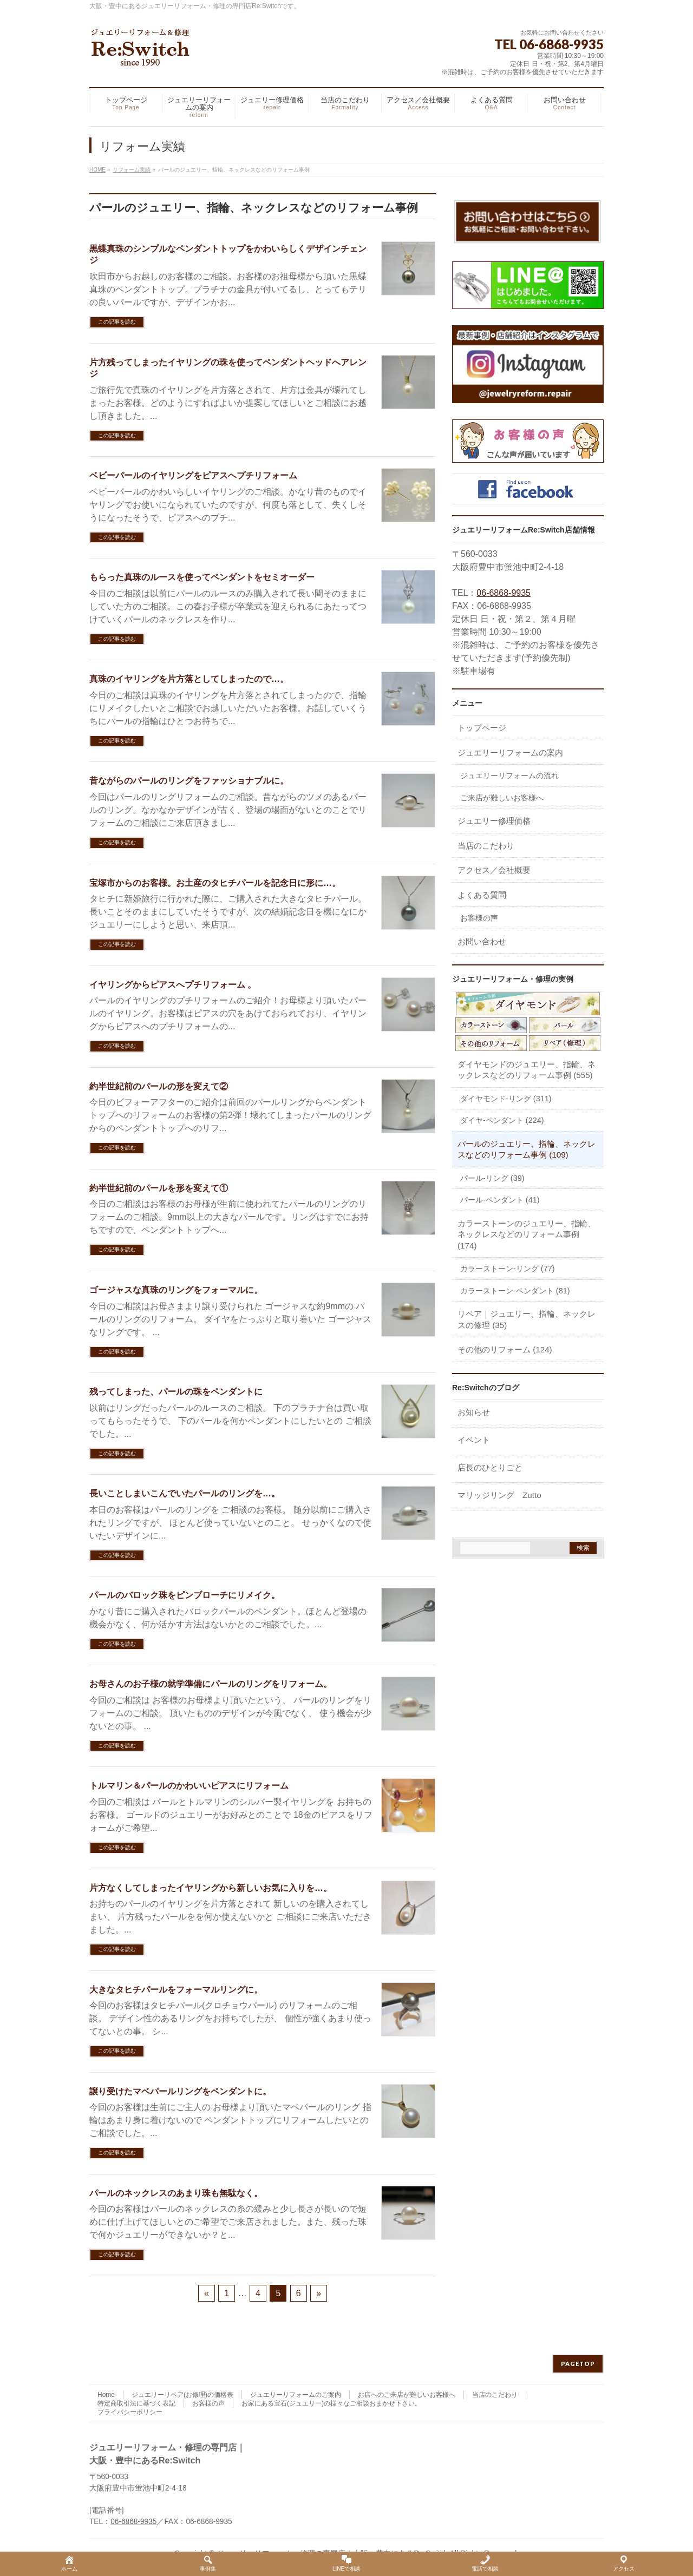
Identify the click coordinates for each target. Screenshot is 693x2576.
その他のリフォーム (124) (504, 1349)
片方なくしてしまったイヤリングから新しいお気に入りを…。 (210, 1887)
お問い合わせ (481, 941)
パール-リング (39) (492, 1178)
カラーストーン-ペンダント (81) (515, 1290)
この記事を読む (117, 322)
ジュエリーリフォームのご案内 (295, 2394)
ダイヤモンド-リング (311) (506, 1098)
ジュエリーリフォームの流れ (509, 775)
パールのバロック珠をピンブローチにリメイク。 (184, 1595)
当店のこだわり (485, 845)
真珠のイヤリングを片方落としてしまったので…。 (189, 679)
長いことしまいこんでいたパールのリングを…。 (184, 1493)
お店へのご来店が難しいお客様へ (406, 2394)
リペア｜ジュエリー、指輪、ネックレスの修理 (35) (526, 1319)
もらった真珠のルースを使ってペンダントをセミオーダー (202, 577)
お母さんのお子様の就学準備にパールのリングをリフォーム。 (210, 1683)
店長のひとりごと (489, 1467)
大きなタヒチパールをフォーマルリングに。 (176, 1989)
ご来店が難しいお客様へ (502, 797)
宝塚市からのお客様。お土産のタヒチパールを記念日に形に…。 (215, 883)
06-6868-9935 (503, 592)
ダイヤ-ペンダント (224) (502, 1120)
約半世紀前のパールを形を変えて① (158, 1188)
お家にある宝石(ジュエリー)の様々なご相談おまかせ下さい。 (331, 2403)
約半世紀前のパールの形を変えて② (158, 1086)
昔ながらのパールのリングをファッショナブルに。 (189, 780)
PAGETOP (578, 2363)
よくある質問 (481, 894)
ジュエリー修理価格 (494, 820)
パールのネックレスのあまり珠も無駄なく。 (176, 2193)
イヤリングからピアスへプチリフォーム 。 (172, 984)
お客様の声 (479, 918)
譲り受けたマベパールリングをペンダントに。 (180, 2091)
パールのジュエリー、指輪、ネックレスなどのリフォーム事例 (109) (526, 1149)
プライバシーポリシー (129, 2412)
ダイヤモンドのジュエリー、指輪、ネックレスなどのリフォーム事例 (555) (526, 1070)
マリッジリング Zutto (499, 1495)
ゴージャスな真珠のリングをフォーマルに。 (176, 1289)
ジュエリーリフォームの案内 (510, 752)
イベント (473, 1439)
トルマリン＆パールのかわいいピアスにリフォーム (189, 1785)
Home (106, 2394)
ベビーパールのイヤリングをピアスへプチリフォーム (193, 475)
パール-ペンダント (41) (500, 1199)
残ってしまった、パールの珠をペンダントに (176, 1391)
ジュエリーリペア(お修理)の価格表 (182, 2394)
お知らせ (473, 1412)
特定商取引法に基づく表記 (136, 2403)
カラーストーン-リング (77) (507, 1268)
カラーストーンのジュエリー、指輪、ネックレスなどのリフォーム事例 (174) (526, 1234)
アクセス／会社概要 (494, 870)
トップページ (481, 727)
